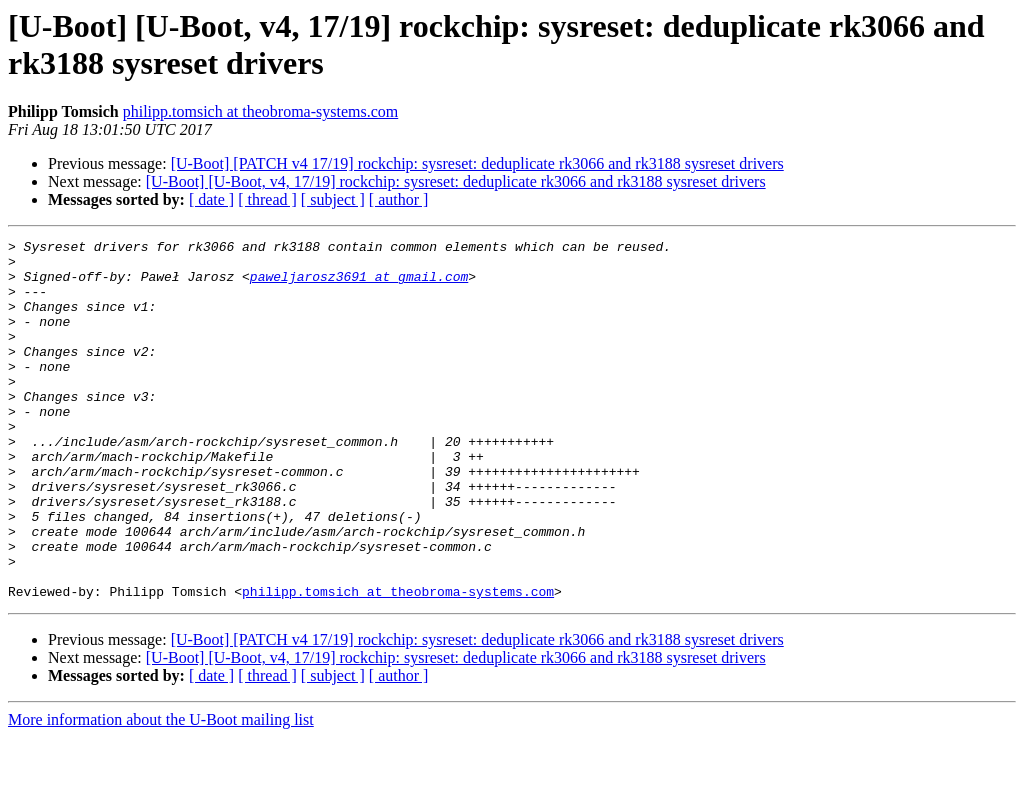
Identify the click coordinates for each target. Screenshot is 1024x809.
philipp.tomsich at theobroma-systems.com (261, 111)
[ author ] (399, 199)
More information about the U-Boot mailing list (161, 791)
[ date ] (211, 199)
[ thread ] (267, 199)
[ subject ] (333, 199)
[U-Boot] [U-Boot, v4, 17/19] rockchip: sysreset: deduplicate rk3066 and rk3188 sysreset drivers (456, 181)
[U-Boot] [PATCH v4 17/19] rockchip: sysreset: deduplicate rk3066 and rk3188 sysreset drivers (477, 163)
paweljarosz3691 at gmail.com (359, 285)
